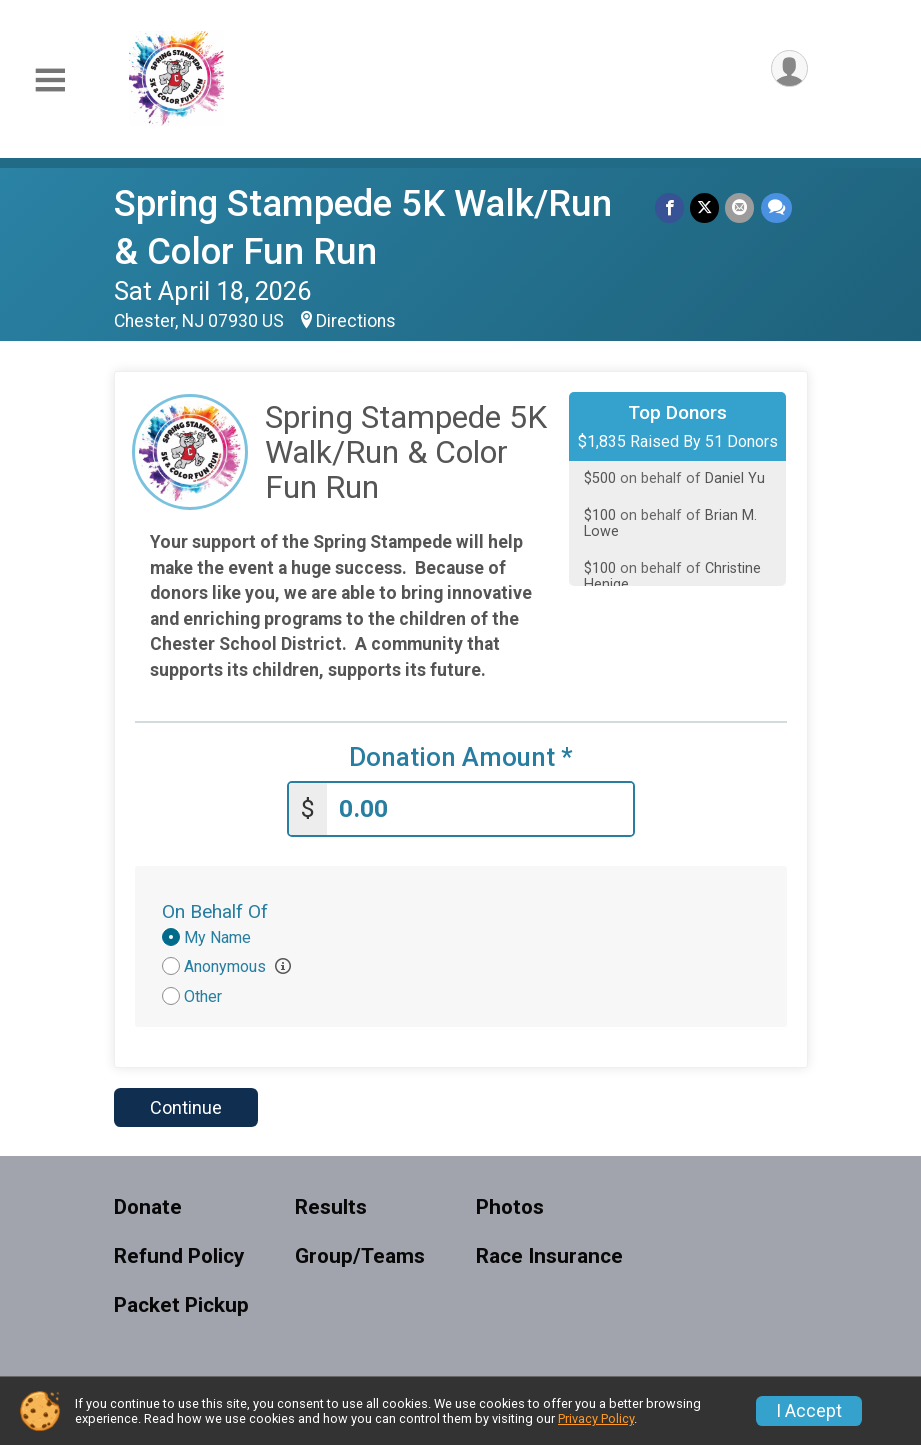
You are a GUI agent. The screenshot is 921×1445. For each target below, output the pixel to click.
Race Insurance (549, 1256)
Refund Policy (179, 1256)
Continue (186, 1107)
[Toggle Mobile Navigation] (50, 80)
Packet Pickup (181, 1305)
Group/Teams (360, 1256)
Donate (148, 1207)
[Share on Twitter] (705, 207)
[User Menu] (789, 68)
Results (331, 1207)
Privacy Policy (596, 1418)
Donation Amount (461, 757)
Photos (510, 1207)
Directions (356, 321)
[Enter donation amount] (480, 809)
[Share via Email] (740, 207)
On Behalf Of (215, 911)
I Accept (809, 1411)
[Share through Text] (776, 207)
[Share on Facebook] (670, 207)
